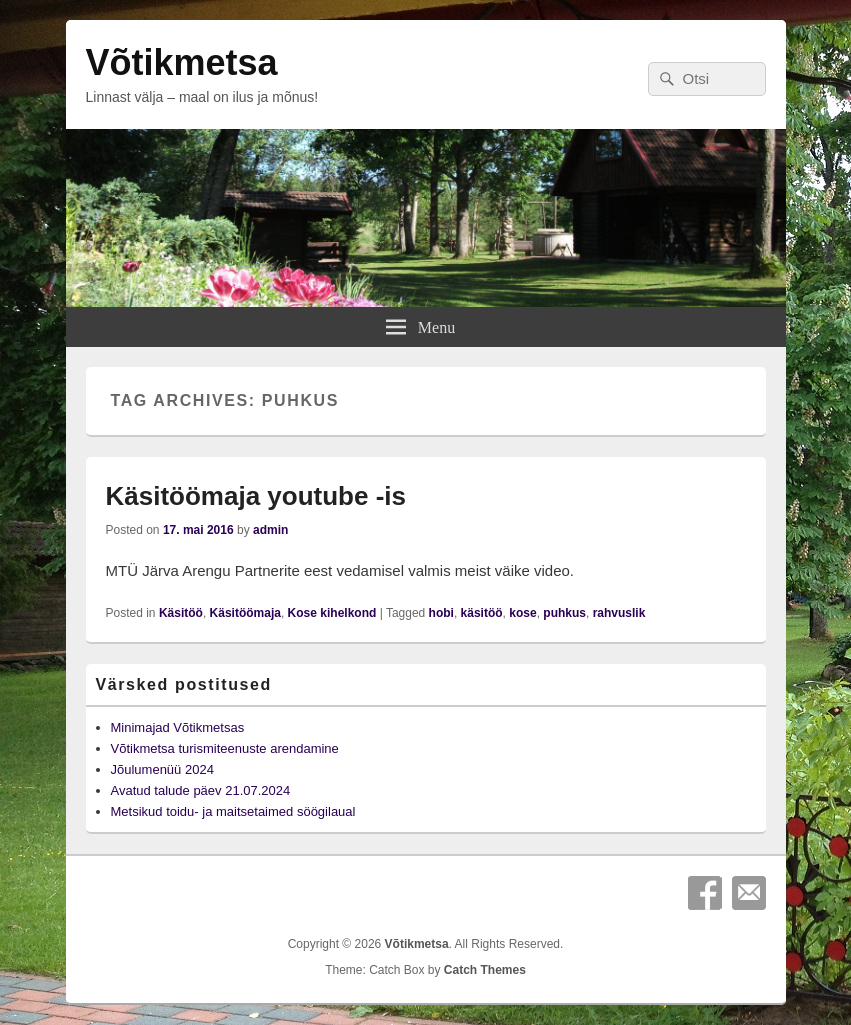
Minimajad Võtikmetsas (178, 727)
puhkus (564, 613)
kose (522, 613)
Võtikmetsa (182, 62)
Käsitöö (181, 613)
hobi (441, 613)
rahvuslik (619, 613)
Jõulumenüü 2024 (162, 769)
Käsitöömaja (245, 613)
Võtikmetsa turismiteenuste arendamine (225, 748)
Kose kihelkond (332, 613)
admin (270, 530)
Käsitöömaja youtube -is (256, 496)
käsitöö (482, 613)
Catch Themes (485, 970)
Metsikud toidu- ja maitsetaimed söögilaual (233, 811)
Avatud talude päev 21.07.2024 (201, 790)
